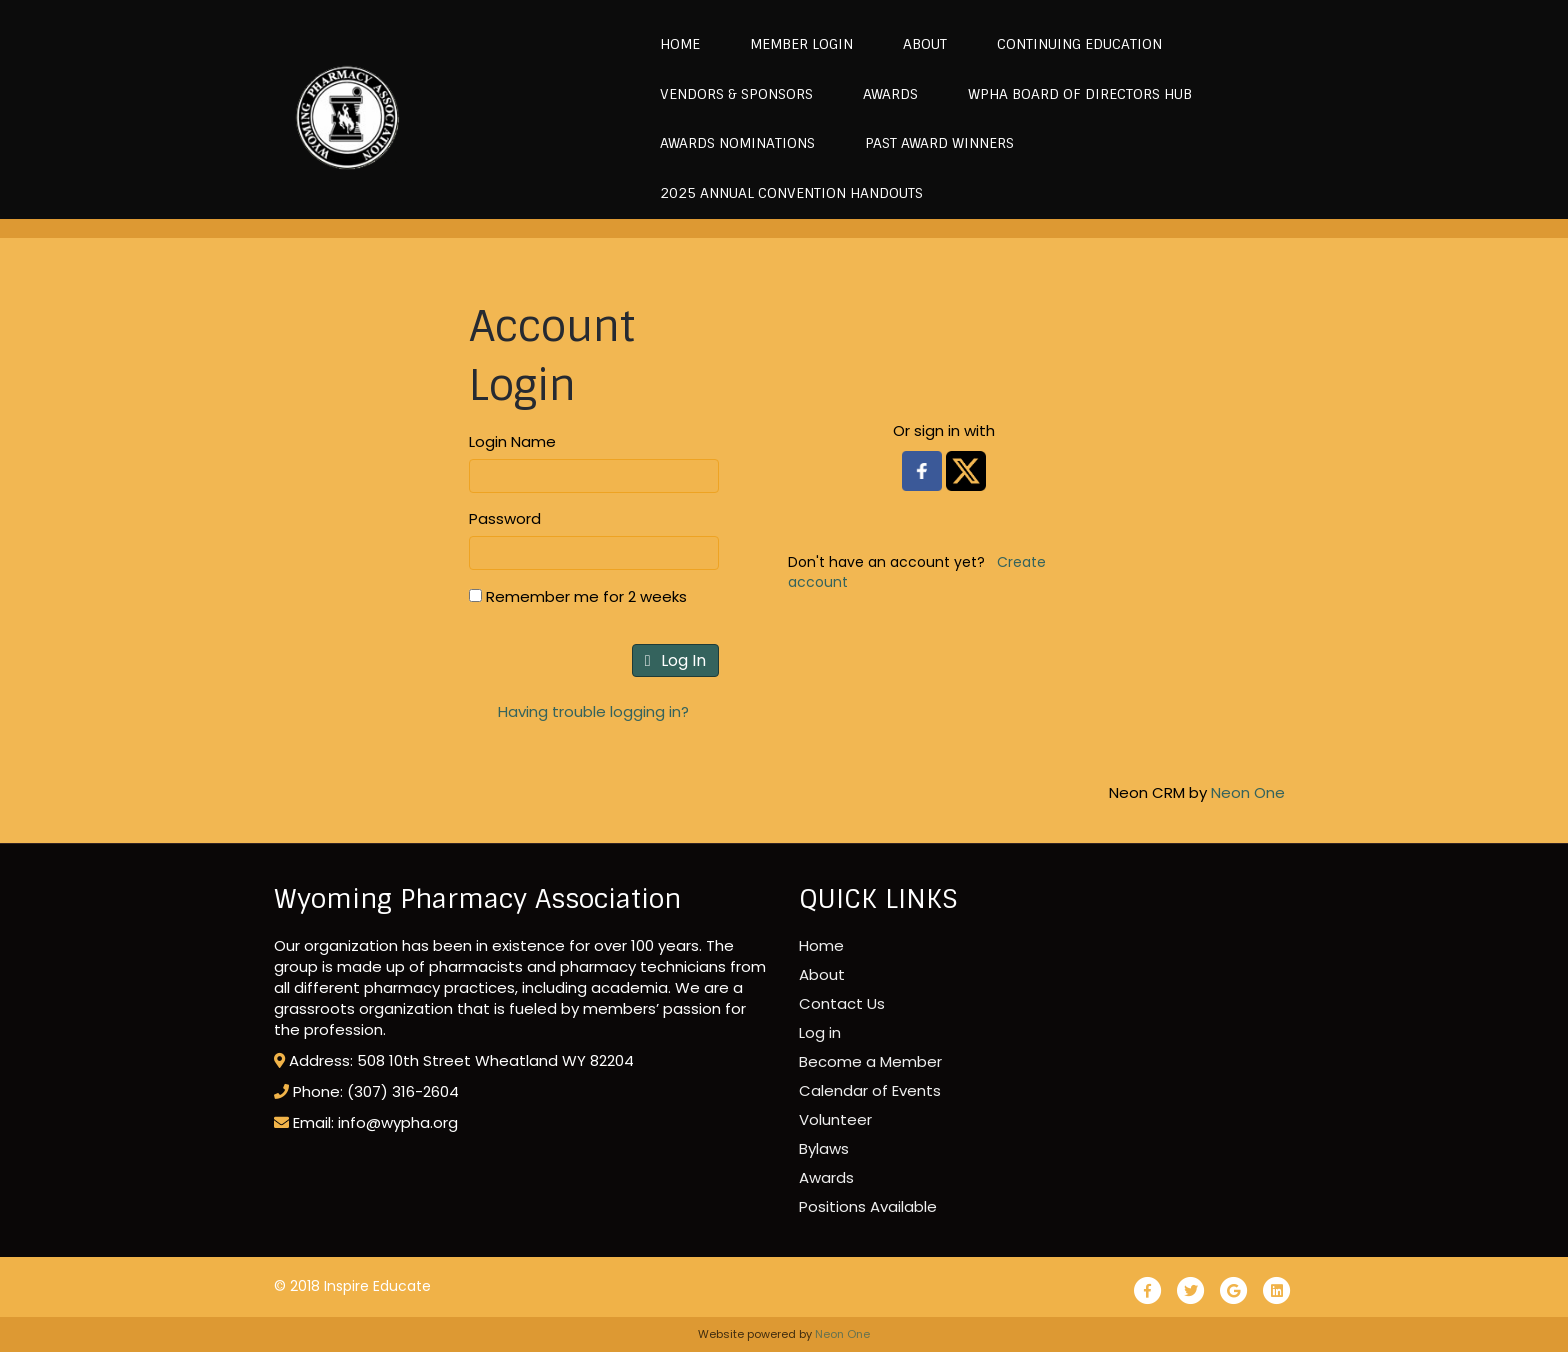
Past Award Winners (933, 143)
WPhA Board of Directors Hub (1074, 94)
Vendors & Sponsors (730, 94)
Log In (675, 660)
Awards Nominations (731, 143)
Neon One (1248, 792)
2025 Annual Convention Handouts (785, 193)
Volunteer (835, 1119)
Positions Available (868, 1206)
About (919, 44)
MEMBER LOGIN (795, 44)
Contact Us (842, 1003)
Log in (820, 1032)
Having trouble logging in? (593, 711)
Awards (884, 94)
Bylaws (824, 1148)
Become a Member (870, 1061)
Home (674, 44)
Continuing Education (1073, 44)
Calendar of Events (870, 1090)
